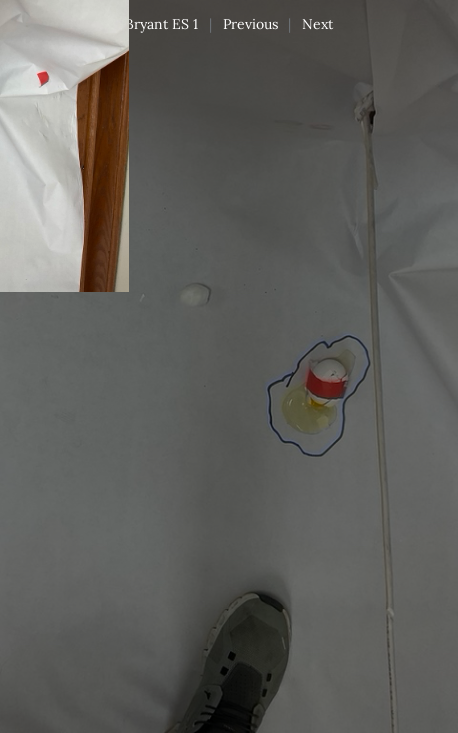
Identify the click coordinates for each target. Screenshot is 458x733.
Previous (250, 24)
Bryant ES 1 (161, 24)
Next (317, 24)
